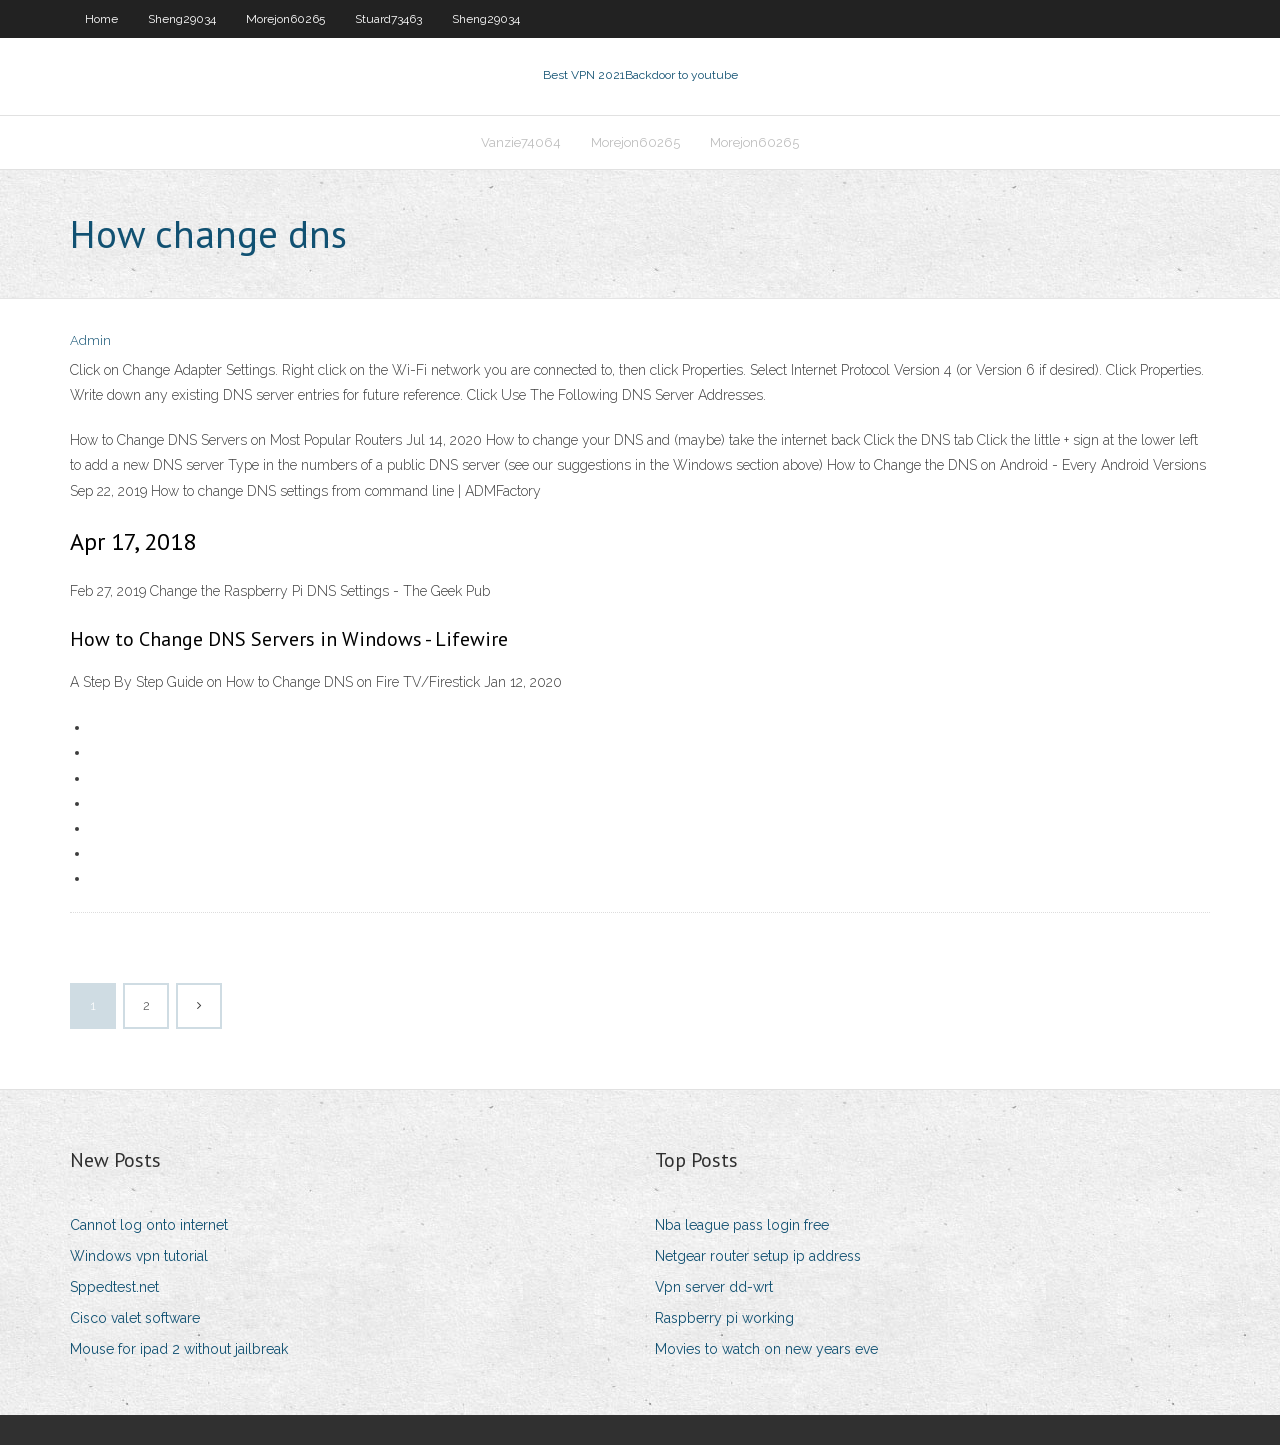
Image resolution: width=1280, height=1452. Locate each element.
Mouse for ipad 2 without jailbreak (179, 1356)
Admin (90, 347)
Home (101, 19)
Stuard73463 (388, 19)
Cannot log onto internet (149, 1231)
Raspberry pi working (724, 1324)
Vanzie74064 (521, 146)
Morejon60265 (285, 19)
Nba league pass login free (742, 1231)
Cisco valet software (135, 1324)
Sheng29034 (182, 19)
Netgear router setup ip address (758, 1262)
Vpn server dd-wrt (714, 1293)
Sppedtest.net (114, 1293)
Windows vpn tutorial (139, 1262)
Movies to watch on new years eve (766, 1356)
